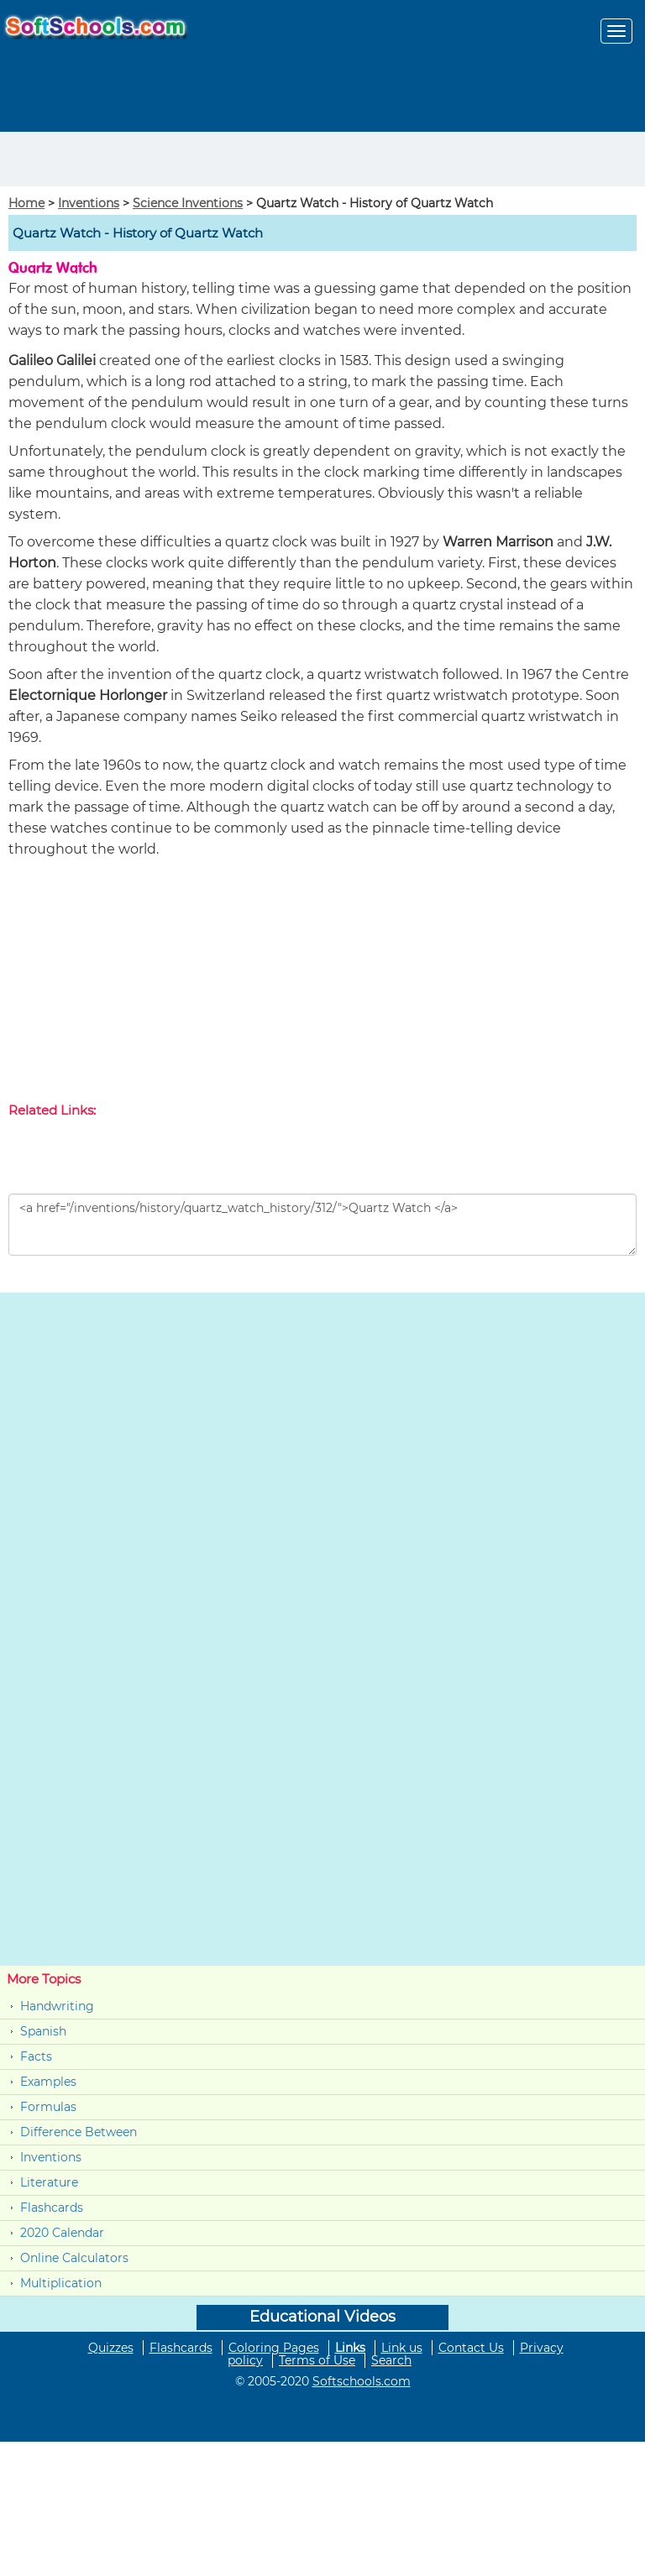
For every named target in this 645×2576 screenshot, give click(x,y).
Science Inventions (188, 203)
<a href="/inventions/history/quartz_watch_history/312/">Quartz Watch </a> (322, 1225)
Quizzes (111, 2347)
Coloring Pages (273, 2347)
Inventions (88, 203)
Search (391, 2360)
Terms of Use (317, 2360)
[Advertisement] (98, 157)
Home (26, 203)
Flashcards (51, 2207)
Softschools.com (361, 2381)
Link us (401, 2347)
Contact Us (471, 2347)
